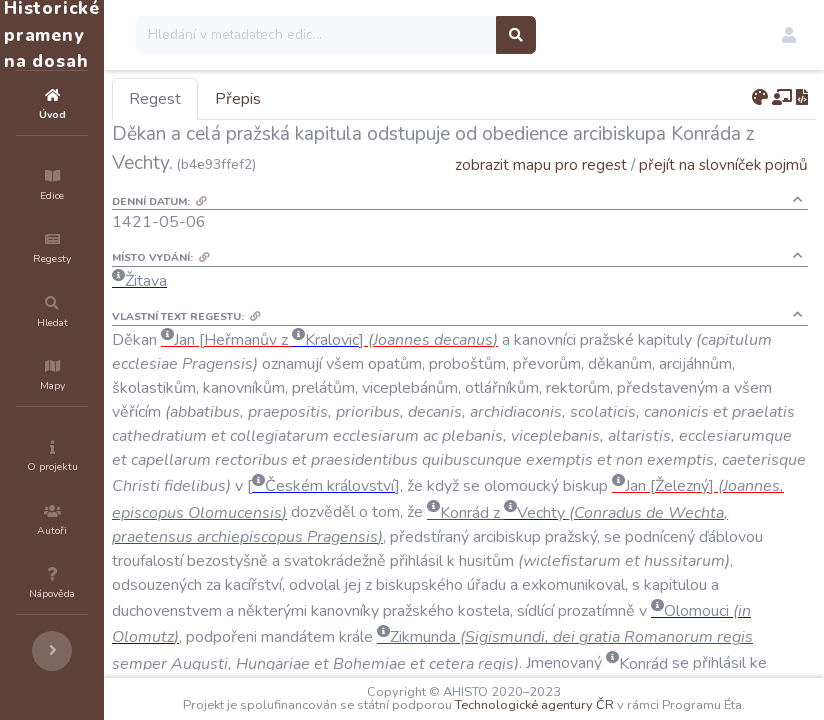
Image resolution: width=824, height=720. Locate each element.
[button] (789, 35)
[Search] (436, 35)
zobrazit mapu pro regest (541, 193)
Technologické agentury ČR (606, 692)
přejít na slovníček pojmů (723, 193)
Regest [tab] (275, 99)
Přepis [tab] (358, 99)
